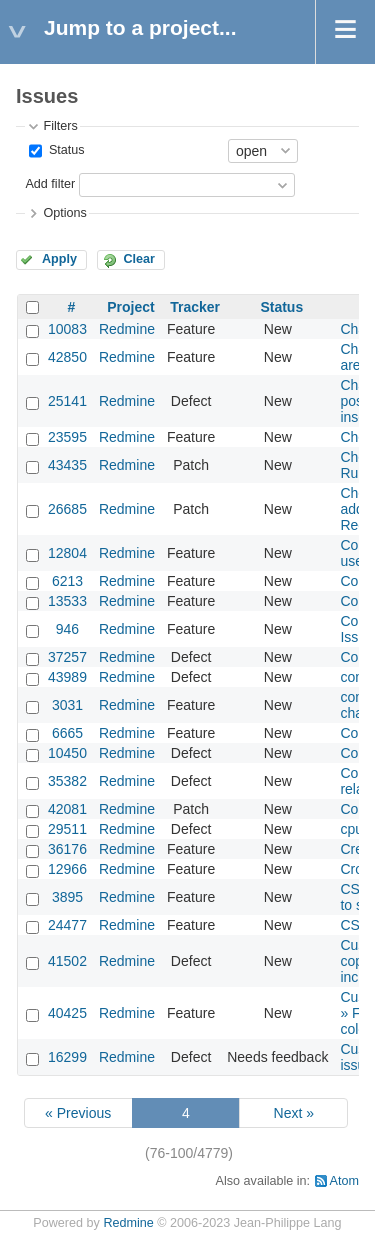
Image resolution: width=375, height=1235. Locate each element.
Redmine (127, 329)
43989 (67, 677)
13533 (67, 601)
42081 (67, 809)
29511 (67, 829)
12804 (67, 553)
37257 (67, 657)
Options (64, 213)
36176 (67, 849)
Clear (139, 259)
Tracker (195, 307)
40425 (67, 1013)
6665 (67, 733)
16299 (67, 1057)
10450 (67, 753)
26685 (67, 509)
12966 (67, 869)
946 (67, 629)
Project (130, 307)
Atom (344, 1181)
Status (64, 150)
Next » (294, 1113)
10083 (67, 329)
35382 (67, 781)
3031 (67, 705)
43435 (67, 465)
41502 (67, 961)
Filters (60, 126)
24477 (67, 925)
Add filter (50, 184)
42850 (67, 357)
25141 (67, 401)
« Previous (78, 1113)
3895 (67, 897)
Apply (59, 259)
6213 (67, 581)
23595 (67, 437)
